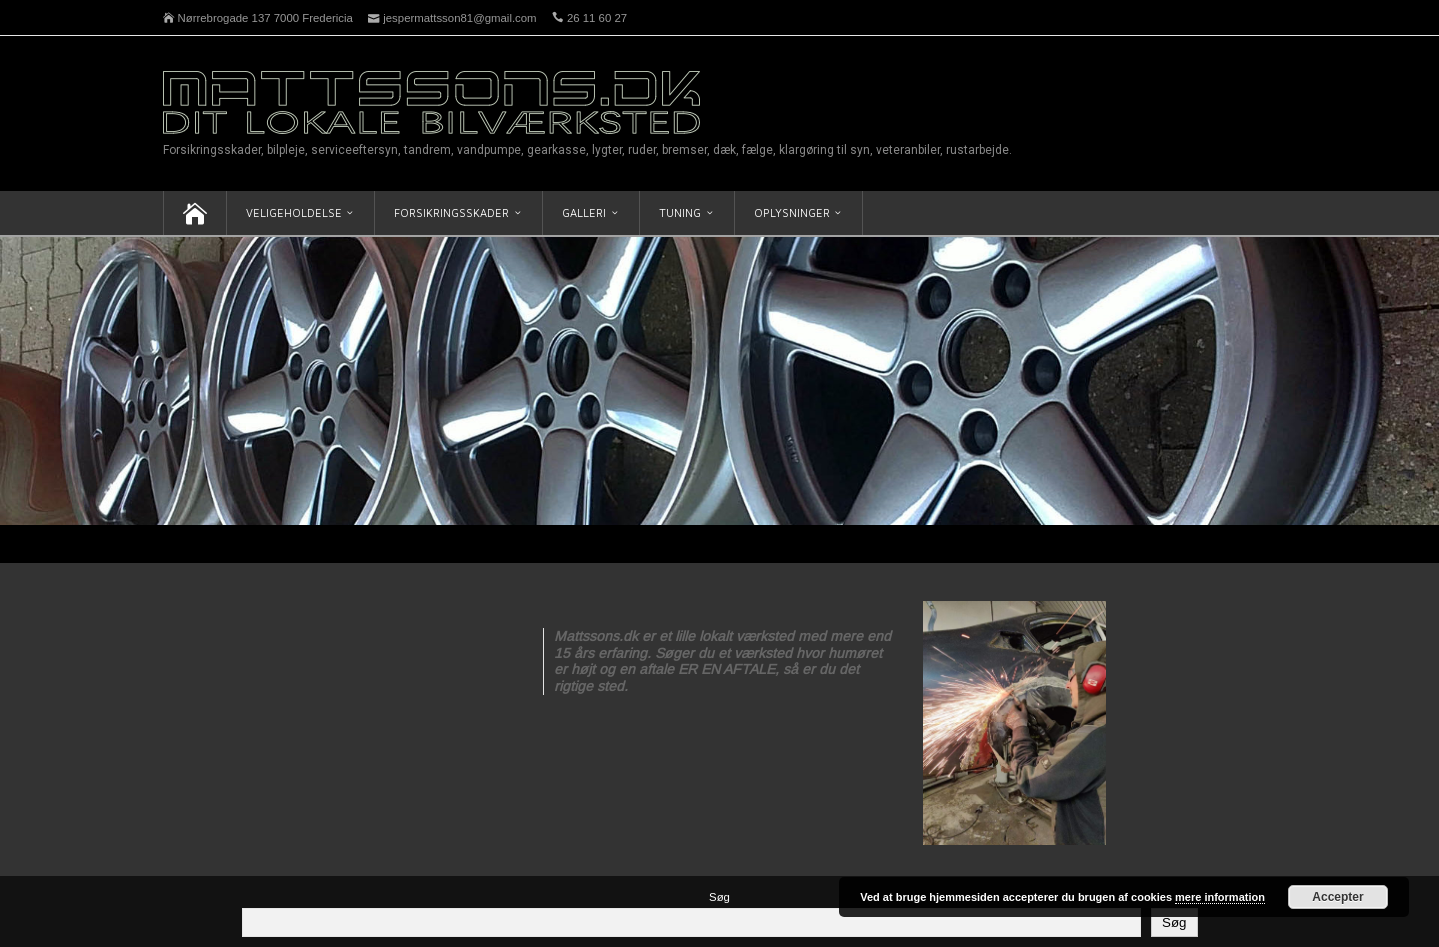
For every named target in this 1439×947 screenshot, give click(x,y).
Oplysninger (792, 212)
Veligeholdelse (294, 212)
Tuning (680, 212)
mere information (1220, 897)
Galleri (584, 212)
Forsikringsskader (451, 212)
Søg (719, 897)
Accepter (1337, 897)
